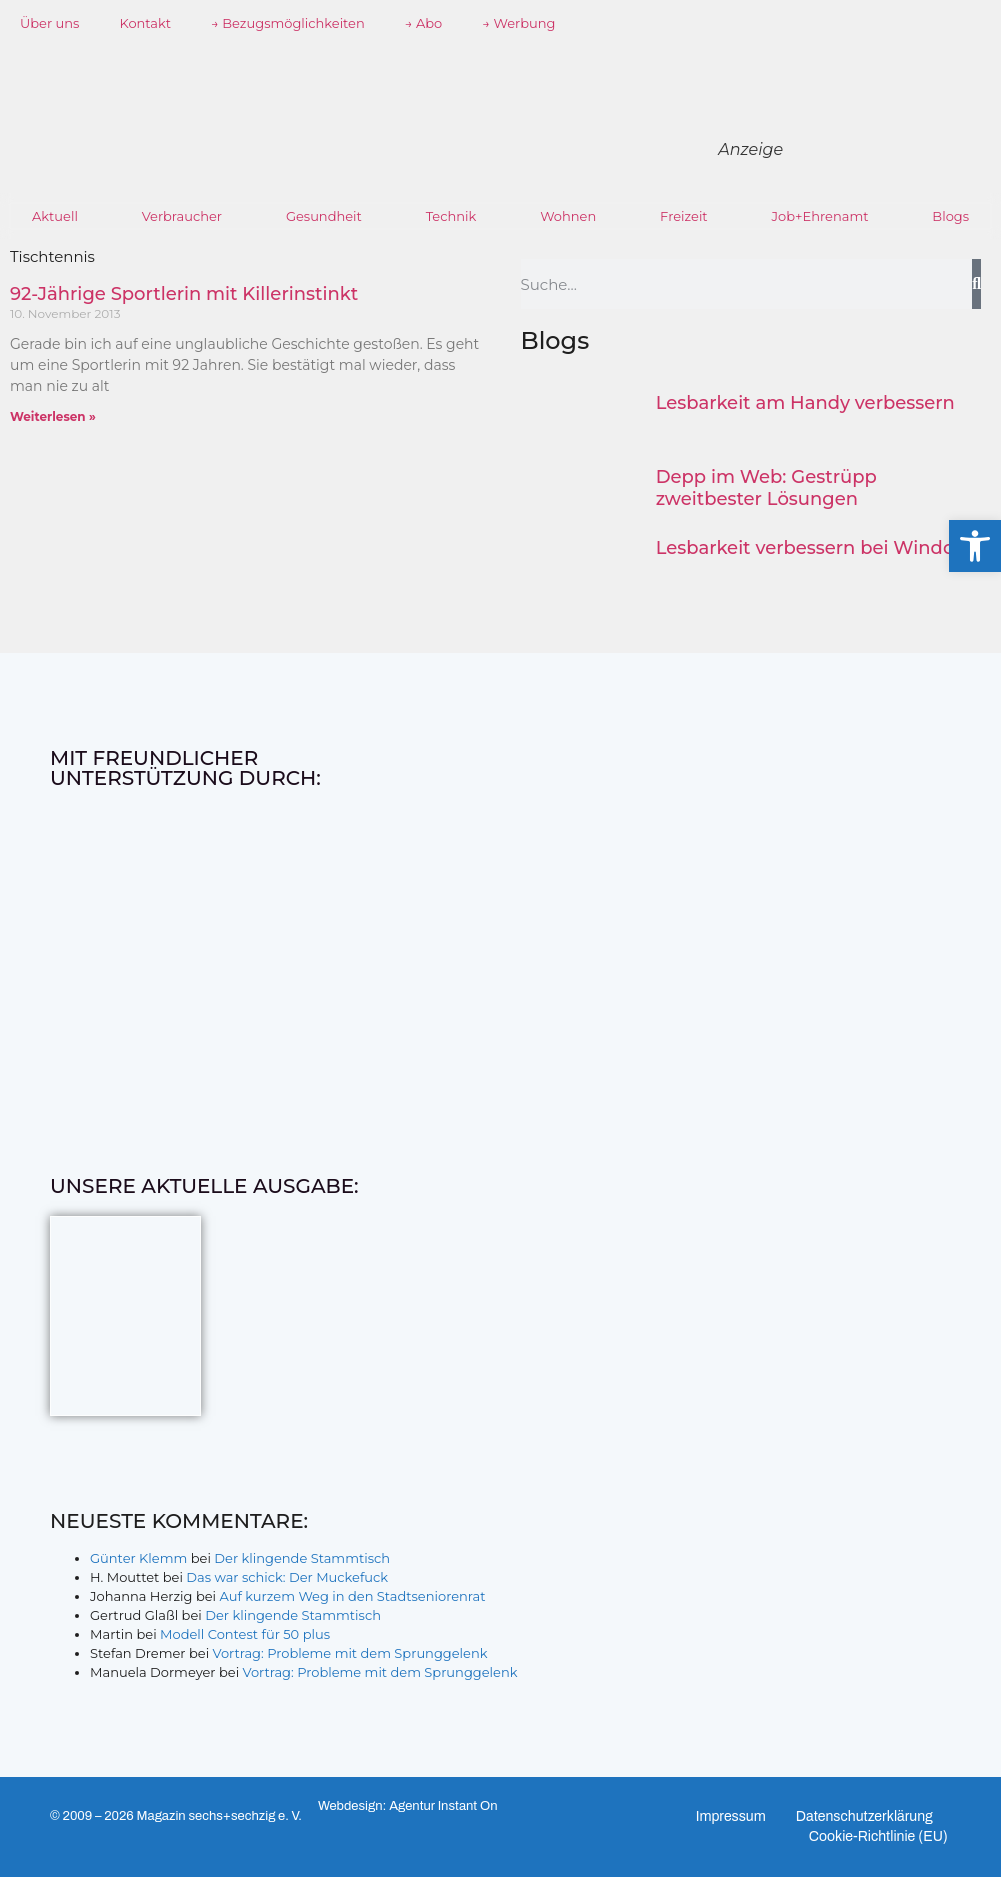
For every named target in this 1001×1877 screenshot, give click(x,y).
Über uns (49, 23)
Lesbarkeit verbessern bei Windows (818, 548)
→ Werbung (518, 23)
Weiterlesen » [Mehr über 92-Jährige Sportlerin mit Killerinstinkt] (53, 416)
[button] (975, 546)
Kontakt (145, 23)
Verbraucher (182, 216)
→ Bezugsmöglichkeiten (288, 23)
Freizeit (684, 216)
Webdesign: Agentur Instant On (407, 1806)
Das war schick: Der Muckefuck (287, 1577)
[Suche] (976, 284)
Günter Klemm (138, 1558)
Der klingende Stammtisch (302, 1558)
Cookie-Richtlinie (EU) (878, 1836)
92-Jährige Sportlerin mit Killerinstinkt (184, 294)
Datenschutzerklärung (864, 1816)
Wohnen (568, 216)
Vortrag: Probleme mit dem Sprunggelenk (350, 1653)
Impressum (731, 1816)
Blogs (950, 216)
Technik (451, 216)
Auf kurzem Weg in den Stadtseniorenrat (352, 1596)
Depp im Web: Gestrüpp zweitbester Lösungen (766, 488)
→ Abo (424, 23)
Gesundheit (324, 216)
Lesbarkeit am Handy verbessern (805, 403)
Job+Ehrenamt (819, 216)
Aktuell (55, 216)
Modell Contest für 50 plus (245, 1634)
